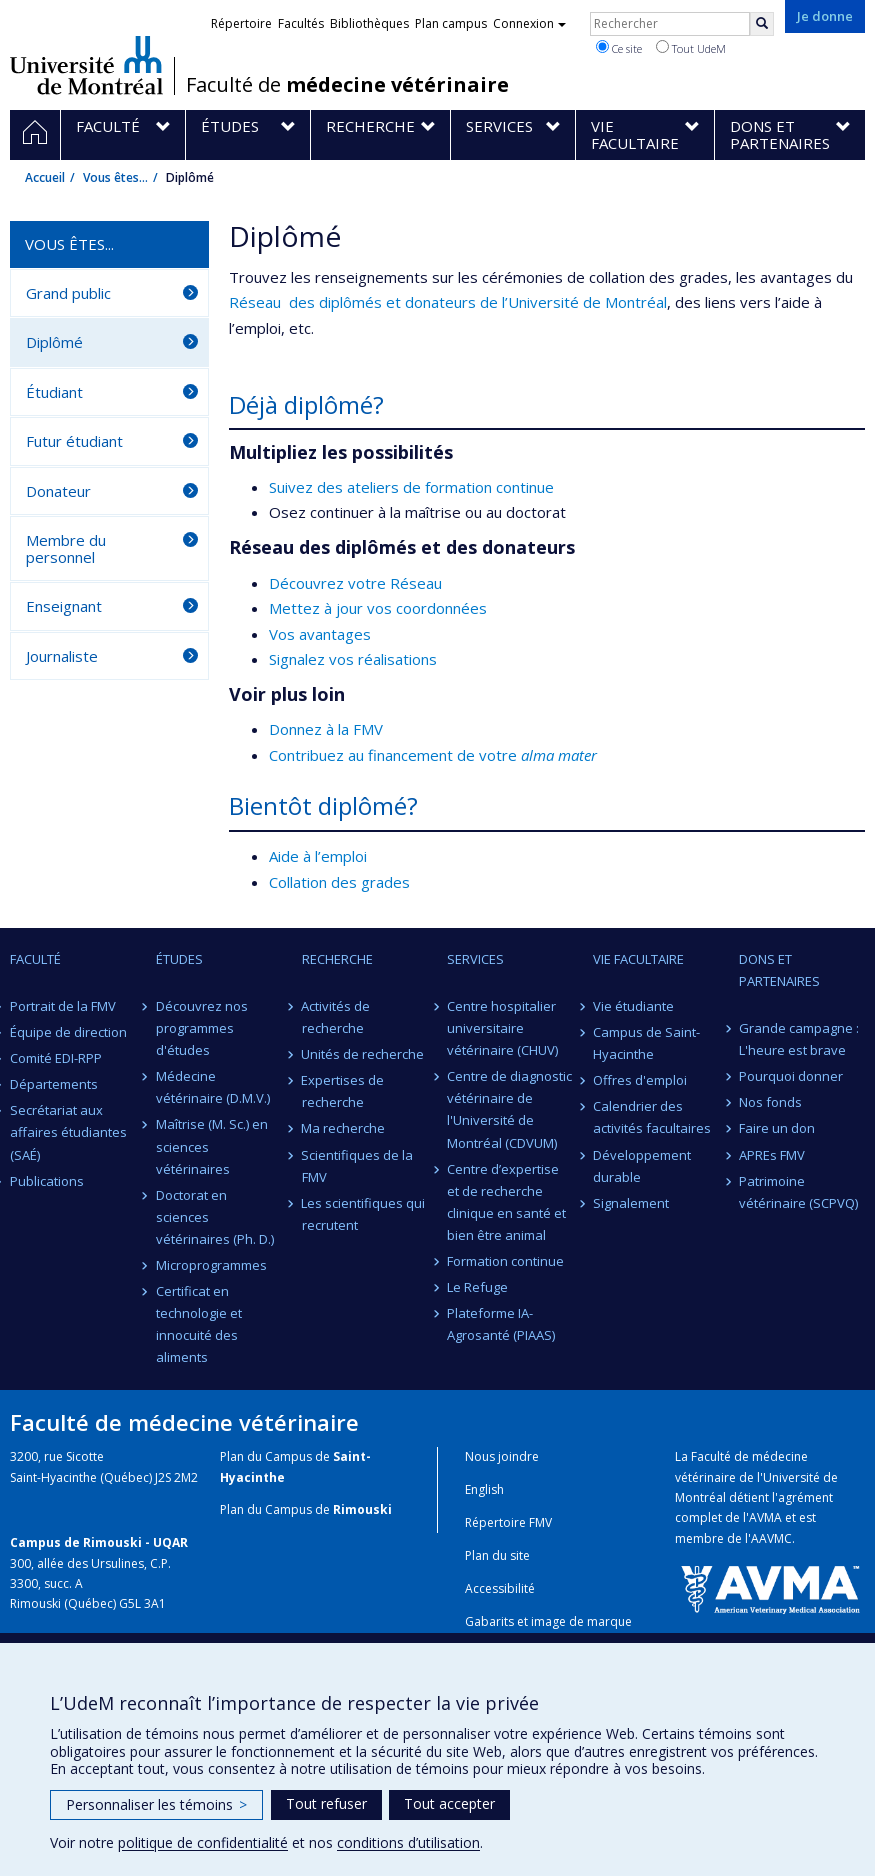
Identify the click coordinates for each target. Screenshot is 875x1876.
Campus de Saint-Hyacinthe (646, 1043)
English (484, 1489)
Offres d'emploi (640, 1080)
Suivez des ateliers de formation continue (411, 487)
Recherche (337, 959)
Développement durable (642, 1166)
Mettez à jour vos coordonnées (378, 608)
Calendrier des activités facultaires (652, 1117)
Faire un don (777, 1128)
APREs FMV (772, 1155)
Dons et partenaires (779, 970)
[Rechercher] (762, 24)
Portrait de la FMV (63, 1006)
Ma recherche (344, 1128)
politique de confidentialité (203, 1842)
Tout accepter (449, 1803)
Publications (47, 1181)
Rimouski (362, 1509)
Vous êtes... (115, 177)
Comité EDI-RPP (56, 1058)
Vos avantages (320, 634)
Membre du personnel (66, 548)
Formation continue (505, 1261)
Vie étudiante (633, 1006)
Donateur (58, 491)
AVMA (765, 1517)
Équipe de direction (68, 1032)
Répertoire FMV (508, 1522)
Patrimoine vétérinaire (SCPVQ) (798, 1192)
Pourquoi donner (791, 1076)
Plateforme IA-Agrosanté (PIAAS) (501, 1324)
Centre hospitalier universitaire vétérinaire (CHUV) (502, 1028)
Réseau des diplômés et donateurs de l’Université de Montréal (448, 302)
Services (475, 959)
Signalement (631, 1203)
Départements (54, 1084)
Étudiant (54, 392)
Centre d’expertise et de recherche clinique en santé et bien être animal (506, 1202)
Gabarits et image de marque (548, 1621)
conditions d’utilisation (408, 1842)
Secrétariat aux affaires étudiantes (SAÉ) (68, 1132)
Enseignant (64, 606)
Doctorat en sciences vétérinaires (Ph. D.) (215, 1217)
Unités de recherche (363, 1054)
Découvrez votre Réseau (355, 583)
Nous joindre (502, 1456)
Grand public (68, 293)
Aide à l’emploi (318, 856)
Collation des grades (339, 882)
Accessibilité (500, 1588)
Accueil (45, 177)
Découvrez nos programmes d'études (202, 1028)
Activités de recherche (336, 1017)
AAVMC (771, 1538)
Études (179, 959)
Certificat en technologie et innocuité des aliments (199, 1324)
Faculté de (347, 85)
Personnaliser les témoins (156, 1804)
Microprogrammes (211, 1265)
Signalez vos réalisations (353, 659)
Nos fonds (770, 1102)
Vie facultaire (638, 959)
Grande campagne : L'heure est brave (799, 1039)
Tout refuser (326, 1803)
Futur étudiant (74, 441)
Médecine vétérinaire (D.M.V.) (213, 1087)
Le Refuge (477, 1287)
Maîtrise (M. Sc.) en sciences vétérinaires (212, 1146)
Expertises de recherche (343, 1091)
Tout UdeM (691, 48)
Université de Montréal (86, 65)
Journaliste (62, 656)
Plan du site (497, 1555)
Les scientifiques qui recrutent (364, 1214)
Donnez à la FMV (326, 729)
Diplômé (54, 342)
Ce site (619, 48)
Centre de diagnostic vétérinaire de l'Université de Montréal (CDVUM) (509, 1109)
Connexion (529, 23)
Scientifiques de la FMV (358, 1166)
